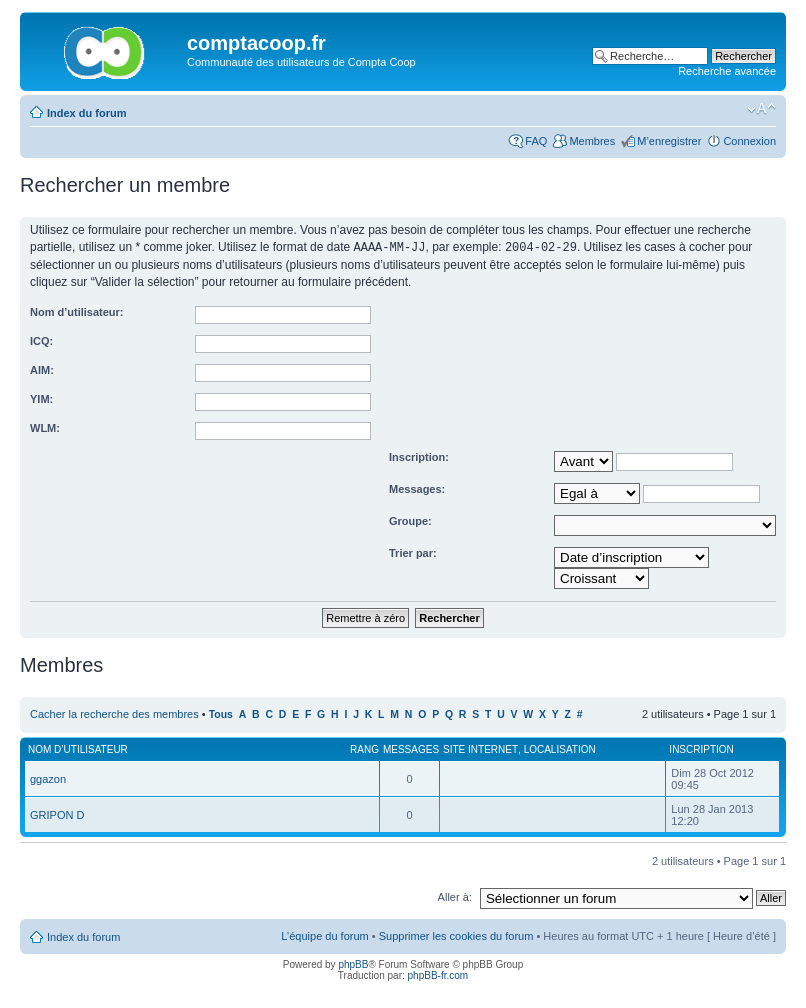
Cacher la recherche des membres (114, 713)
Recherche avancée (727, 71)
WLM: (45, 427)
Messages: (417, 488)
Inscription (701, 748)
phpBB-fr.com (438, 974)
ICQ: (41, 340)
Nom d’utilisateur (78, 748)
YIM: (41, 398)
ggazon (48, 778)
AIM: (42, 369)
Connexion (749, 141)
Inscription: (419, 456)
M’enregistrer (669, 141)
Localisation (560, 748)
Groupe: (410, 520)
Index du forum (86, 113)
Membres (592, 141)
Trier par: (413, 552)
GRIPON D (57, 814)
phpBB (353, 963)
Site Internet (480, 748)
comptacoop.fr (256, 43)
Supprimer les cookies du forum (456, 935)
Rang (364, 748)
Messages (411, 748)
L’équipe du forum (324, 935)
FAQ (536, 141)
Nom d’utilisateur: (77, 311)
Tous (221, 713)
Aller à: (455, 896)
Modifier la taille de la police (761, 109)
